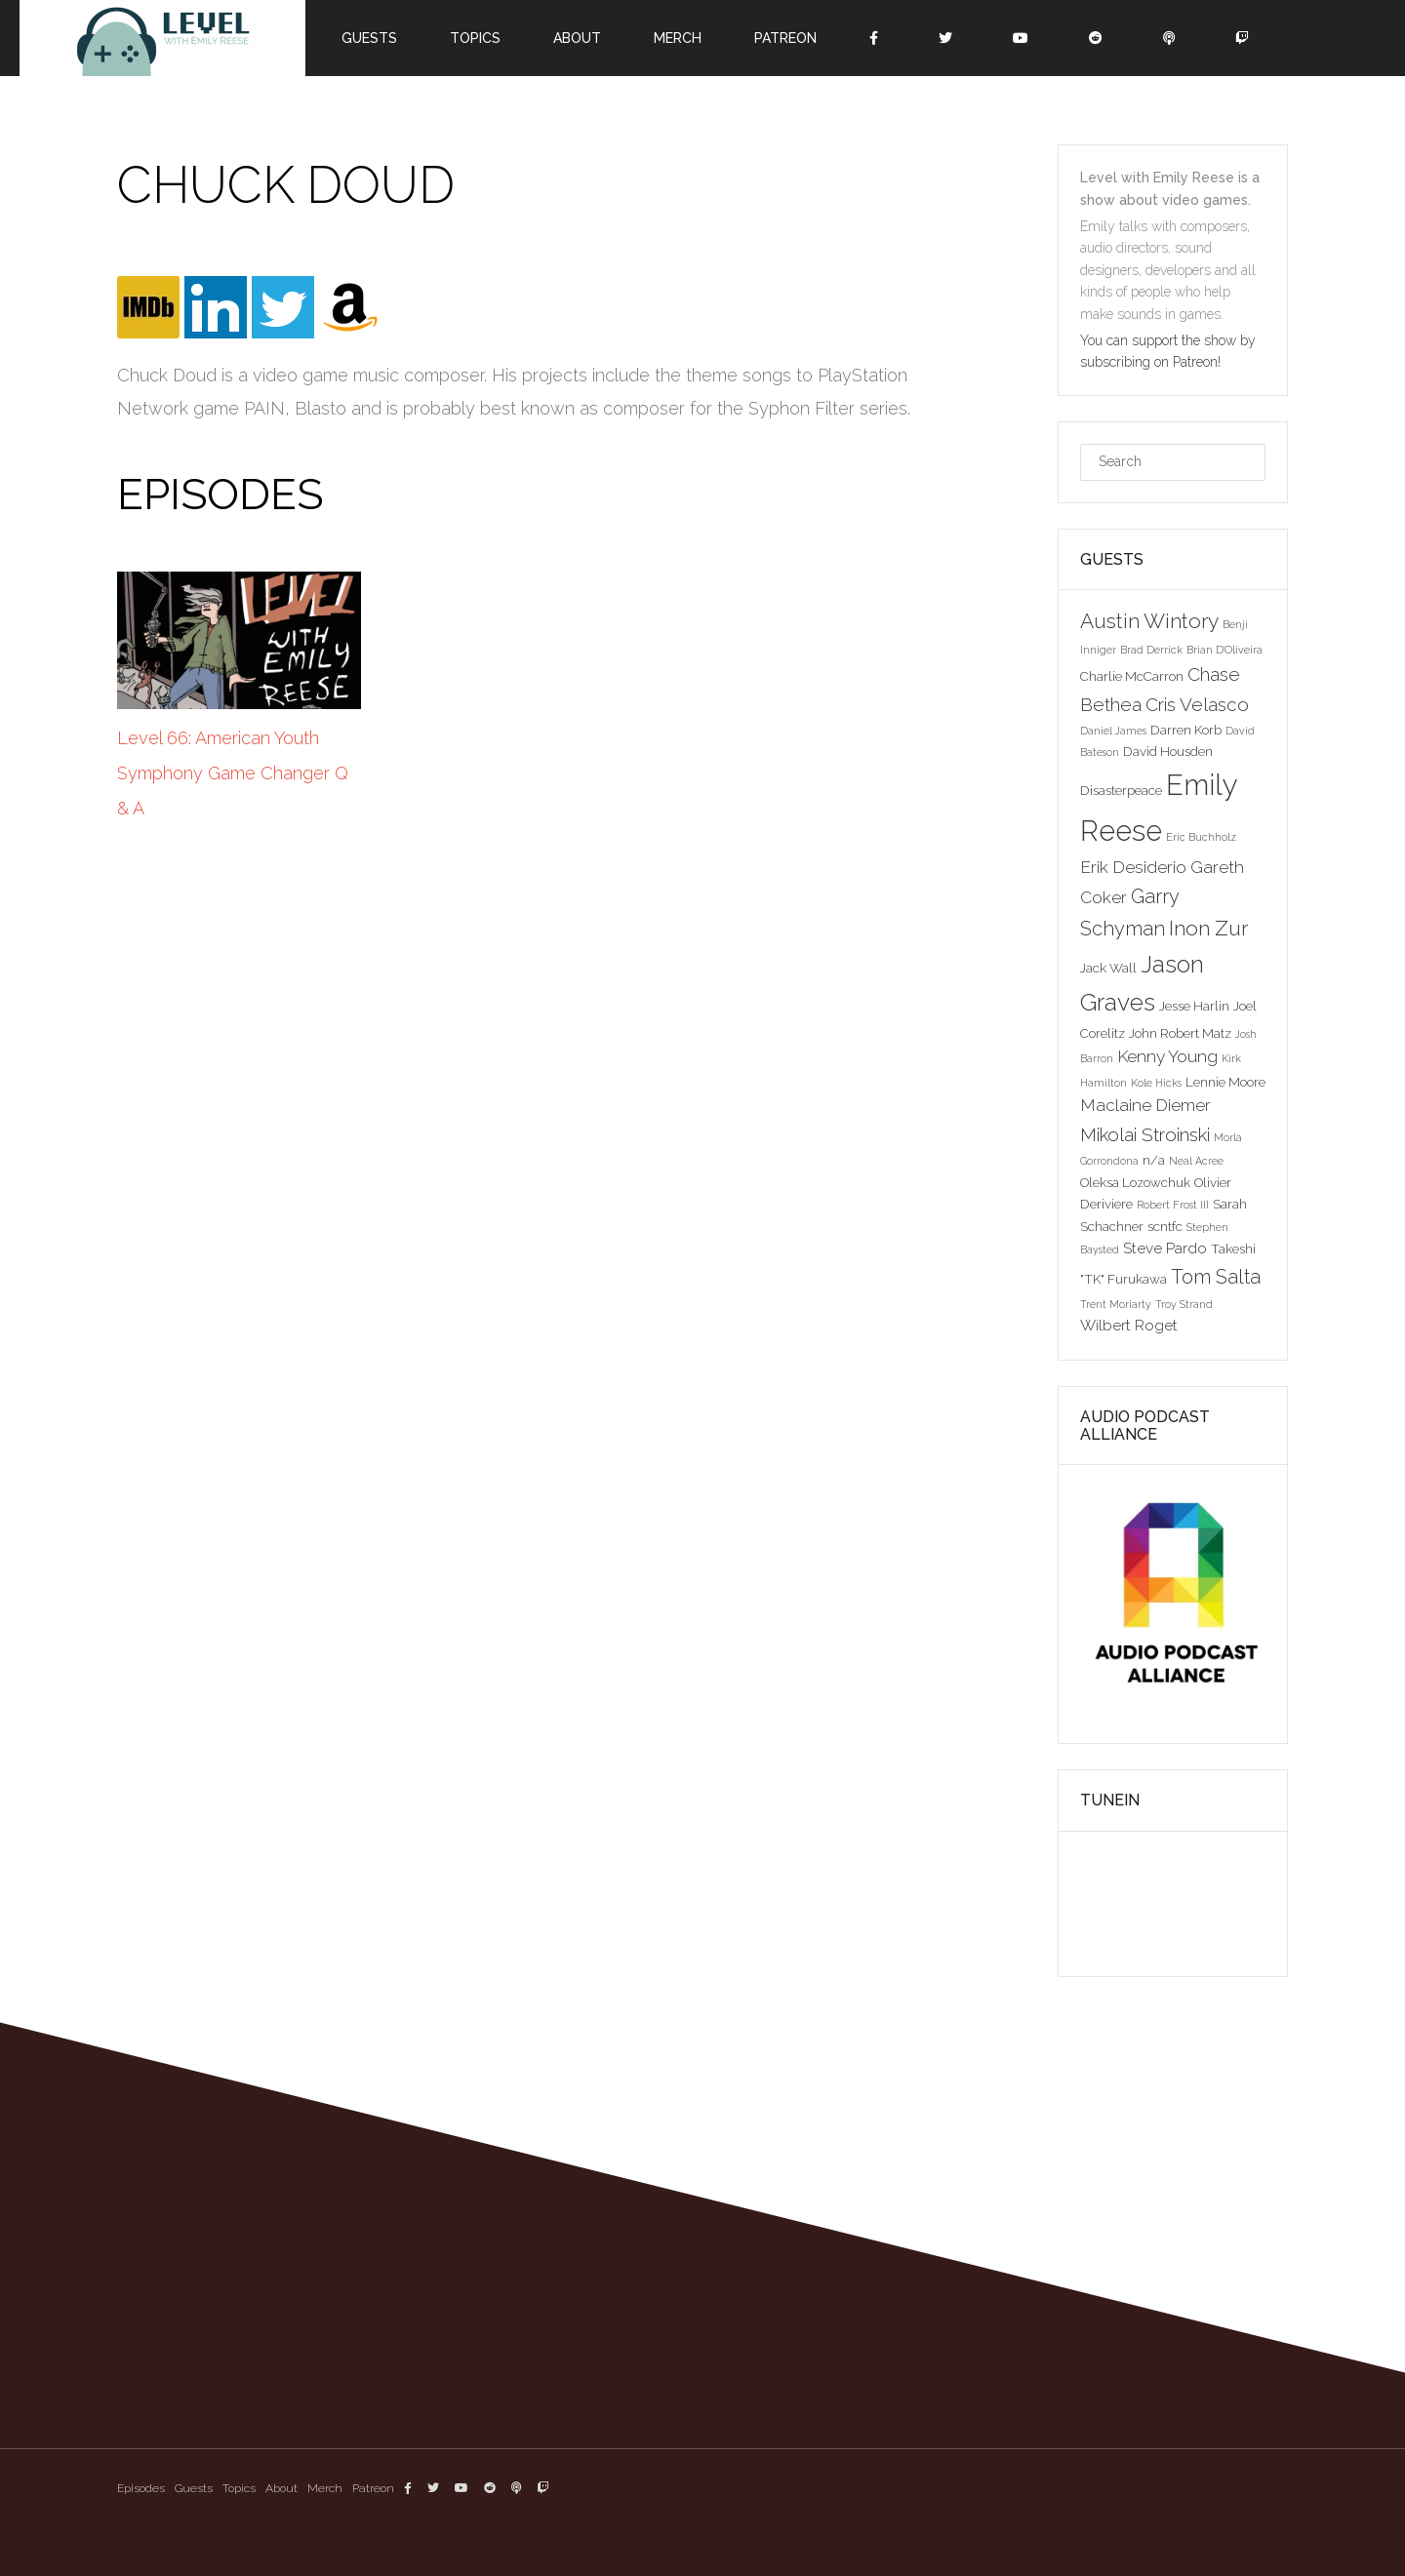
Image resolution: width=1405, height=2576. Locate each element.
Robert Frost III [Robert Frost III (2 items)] (1173, 1204)
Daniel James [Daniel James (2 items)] (1113, 730)
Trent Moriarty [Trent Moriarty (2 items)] (1115, 1304)
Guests (369, 38)
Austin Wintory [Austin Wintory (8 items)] (1149, 621)
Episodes (141, 2488)
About (577, 38)
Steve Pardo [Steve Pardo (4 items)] (1165, 1248)
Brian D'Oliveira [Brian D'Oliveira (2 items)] (1224, 649)
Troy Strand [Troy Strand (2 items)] (1184, 1304)
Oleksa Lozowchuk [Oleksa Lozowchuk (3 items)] (1135, 1182)
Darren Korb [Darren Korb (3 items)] (1186, 729)
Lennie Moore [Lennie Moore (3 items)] (1225, 1082)
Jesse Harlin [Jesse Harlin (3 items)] (1194, 1005)
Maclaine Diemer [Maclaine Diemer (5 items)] (1145, 1105)
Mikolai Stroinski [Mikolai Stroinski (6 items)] (1145, 1134)
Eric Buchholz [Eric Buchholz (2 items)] (1201, 837)
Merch (678, 38)
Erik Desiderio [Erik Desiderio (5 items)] (1133, 867)
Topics (475, 38)
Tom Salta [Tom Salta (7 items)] (1216, 1276)
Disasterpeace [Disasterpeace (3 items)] (1121, 790)
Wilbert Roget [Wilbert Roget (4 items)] (1129, 1325)
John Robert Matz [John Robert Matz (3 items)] (1180, 1033)
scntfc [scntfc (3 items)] (1165, 1226)
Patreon (785, 38)
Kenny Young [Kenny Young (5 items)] (1167, 1056)
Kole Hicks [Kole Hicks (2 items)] (1156, 1083)
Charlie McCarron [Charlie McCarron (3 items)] (1132, 676)
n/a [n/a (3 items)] (1154, 1160)
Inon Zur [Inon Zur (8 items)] (1208, 928)
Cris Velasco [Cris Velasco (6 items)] (1197, 704)
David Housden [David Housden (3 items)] (1168, 751)
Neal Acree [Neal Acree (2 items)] (1196, 1161)
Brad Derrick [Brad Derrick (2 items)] (1151, 649)
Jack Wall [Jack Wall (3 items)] (1108, 967)
